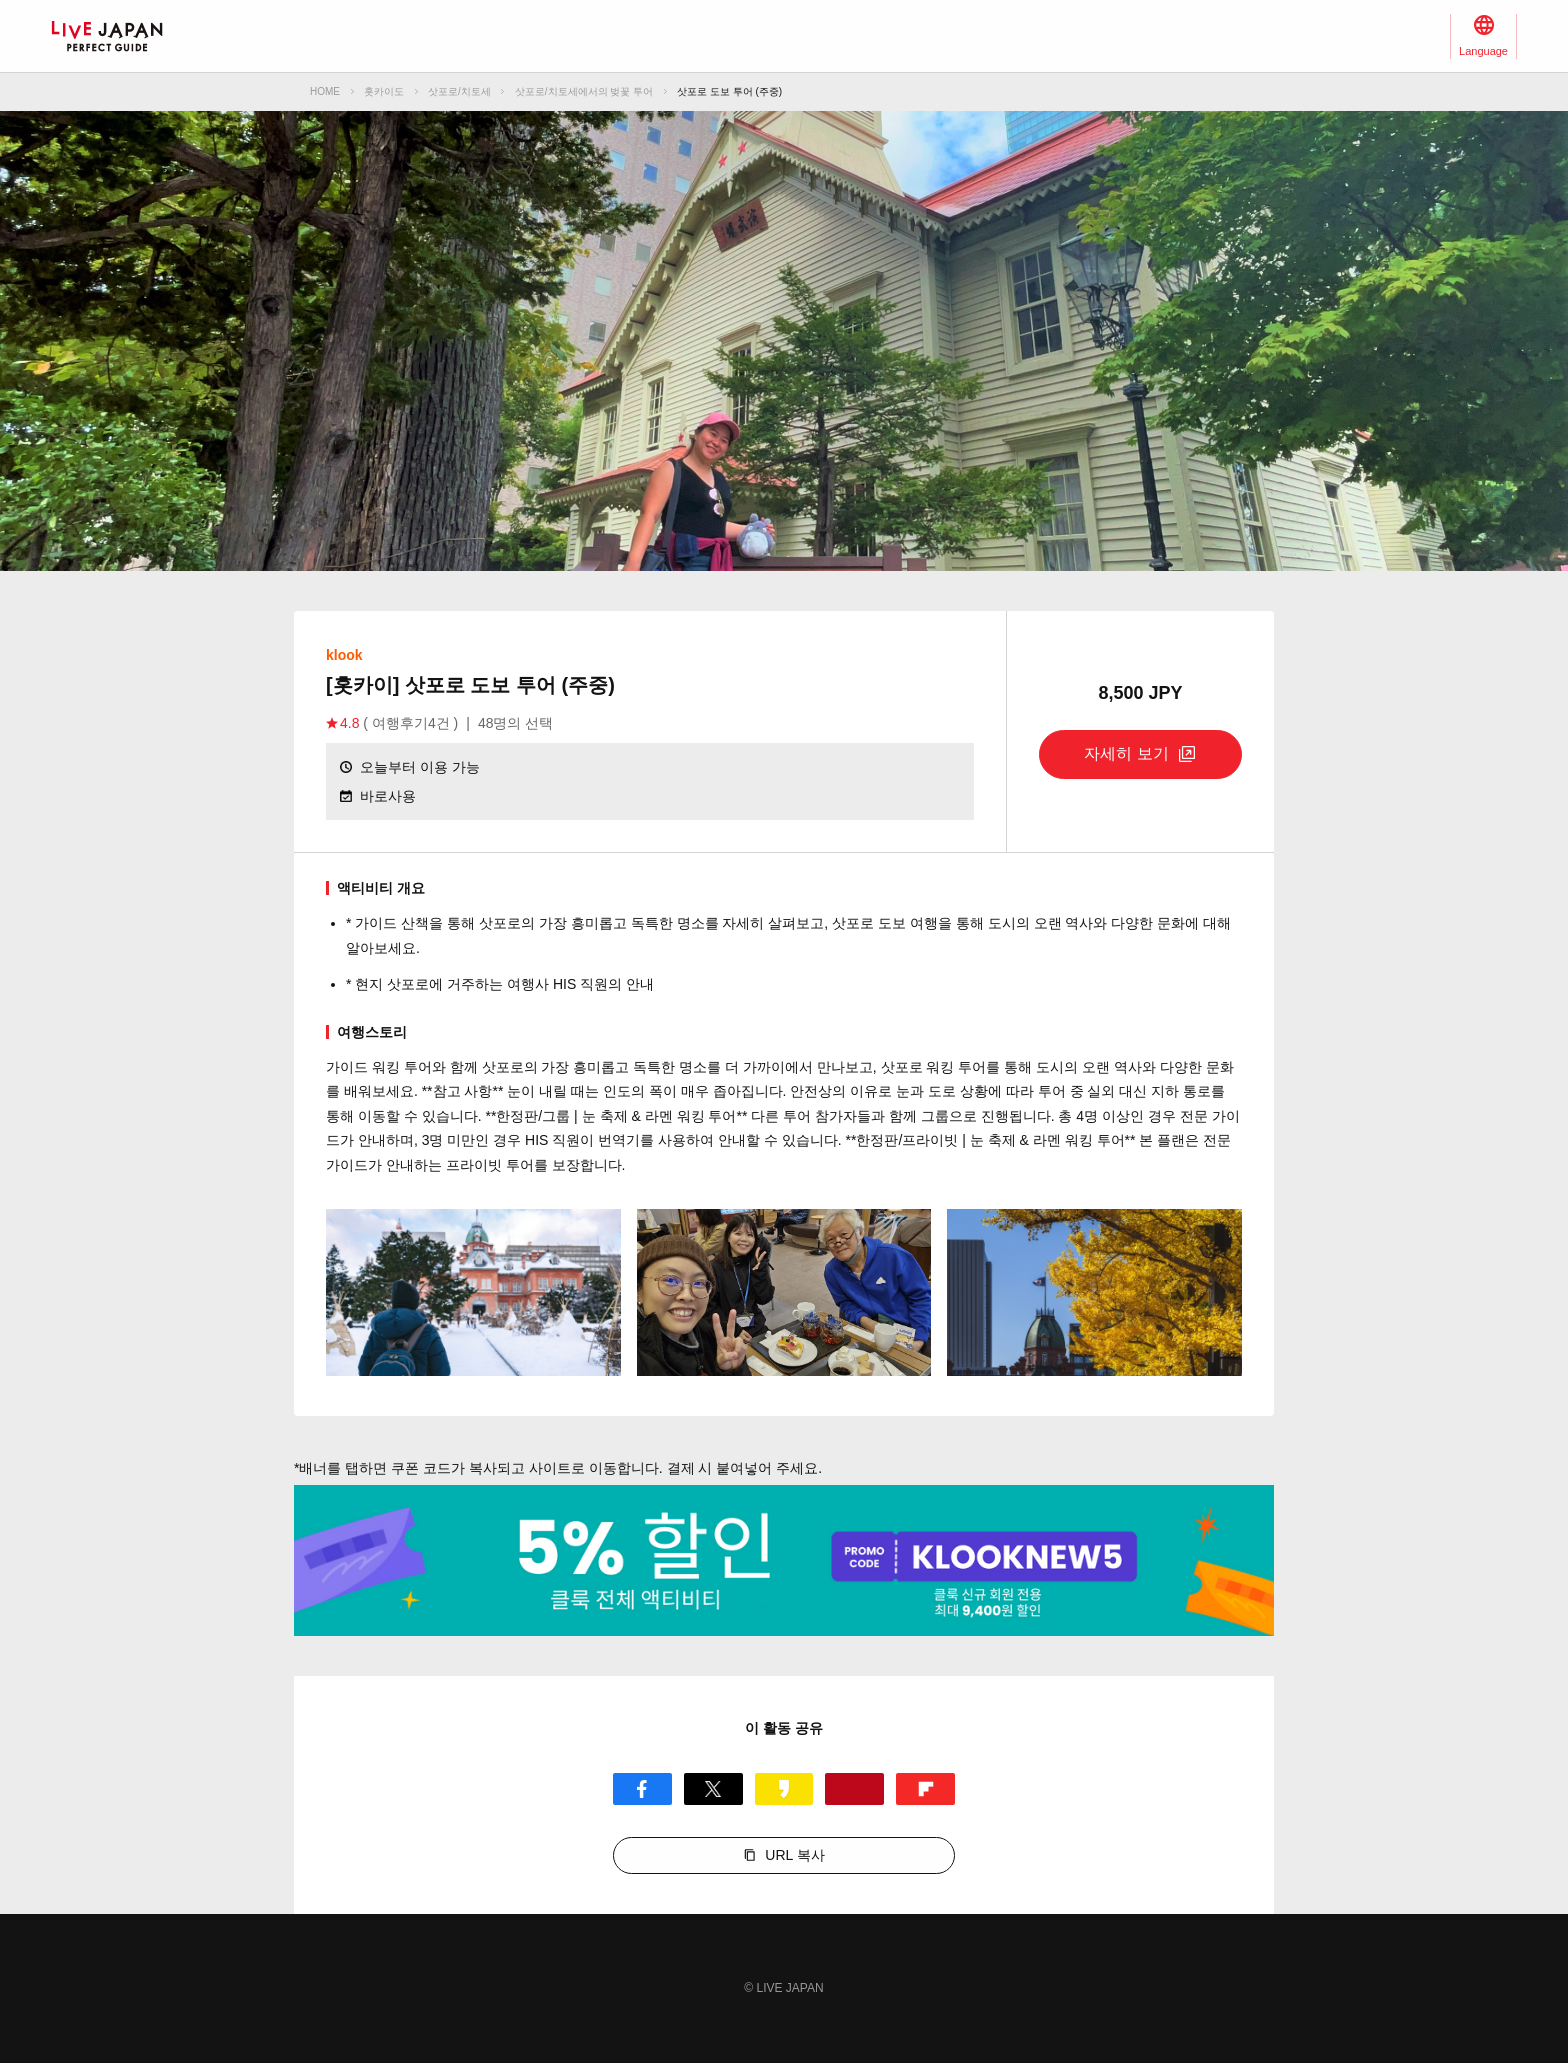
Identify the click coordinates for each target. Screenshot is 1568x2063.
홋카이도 (384, 91)
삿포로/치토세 (459, 91)
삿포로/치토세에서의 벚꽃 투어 (584, 91)
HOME (325, 91)
